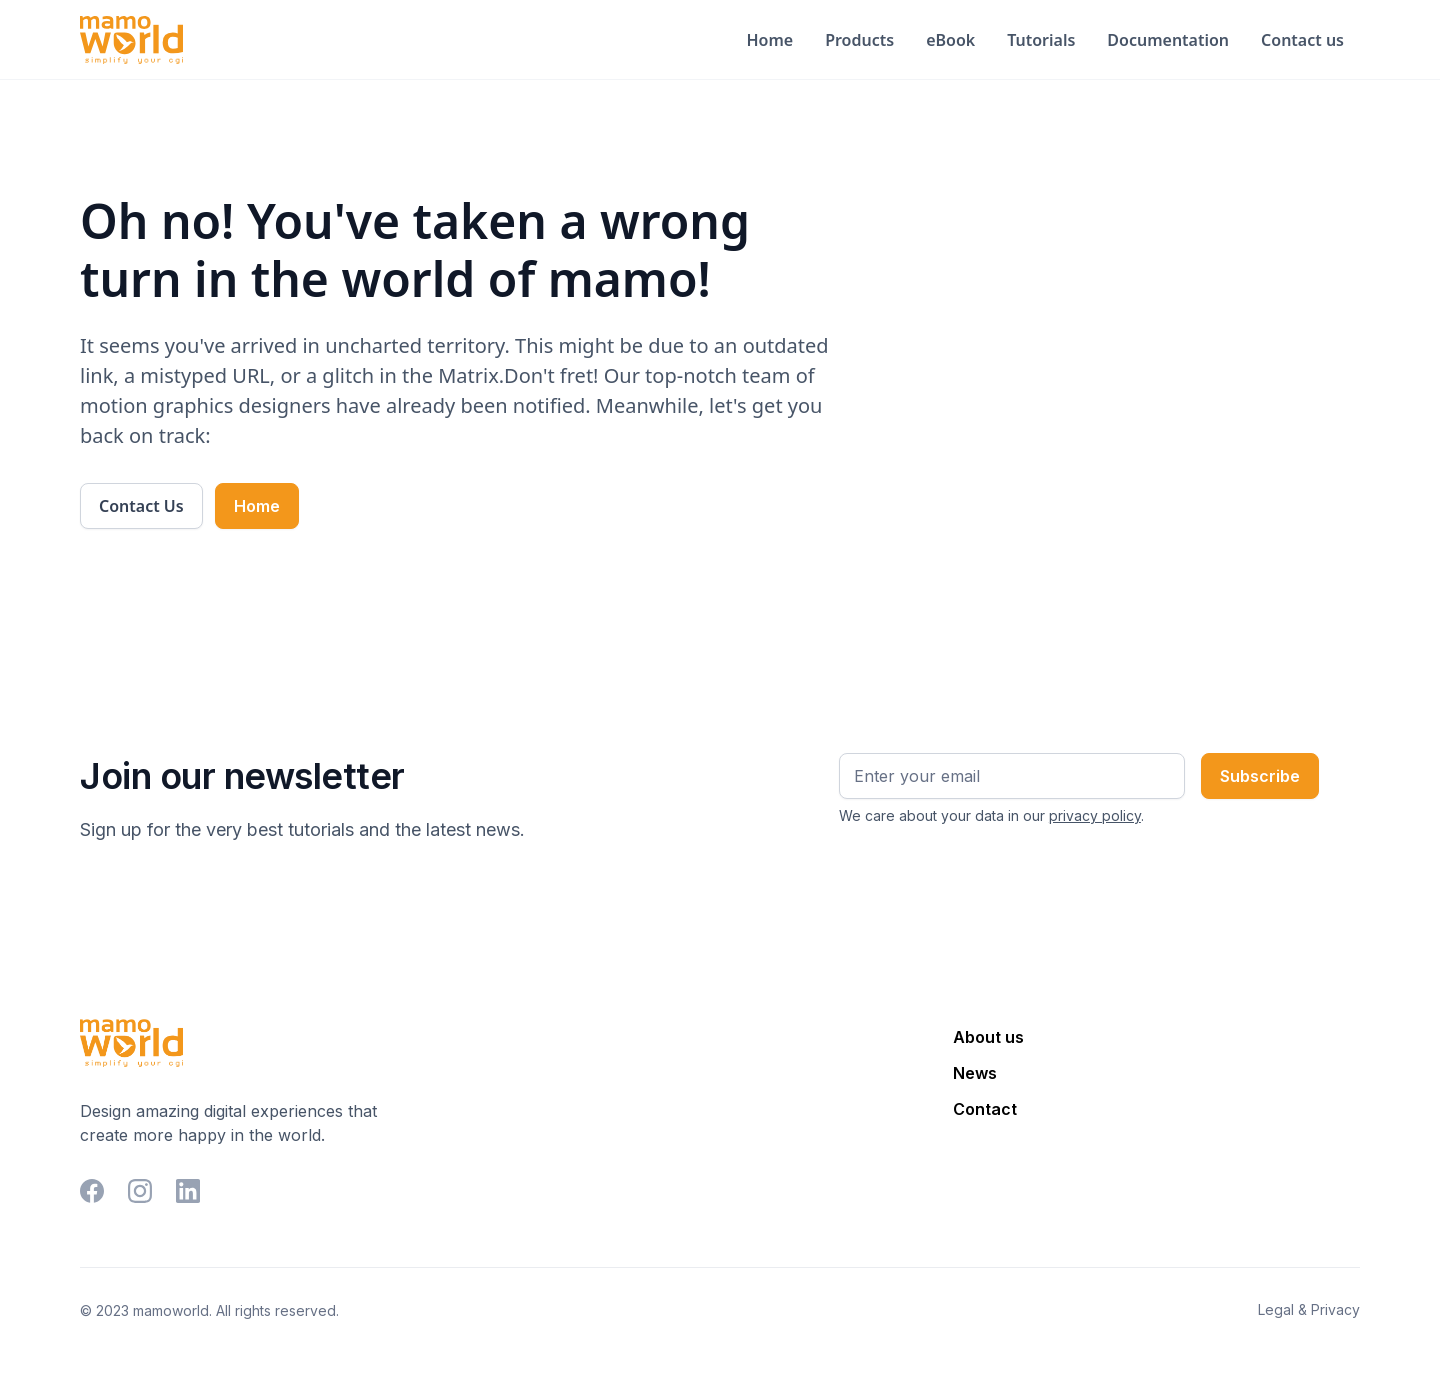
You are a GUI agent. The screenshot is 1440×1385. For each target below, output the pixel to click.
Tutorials (1041, 40)
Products (859, 40)
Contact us (1302, 40)
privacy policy (1095, 815)
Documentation (1168, 40)
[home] (131, 40)
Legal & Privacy (1309, 1309)
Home (769, 40)
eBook (950, 40)
